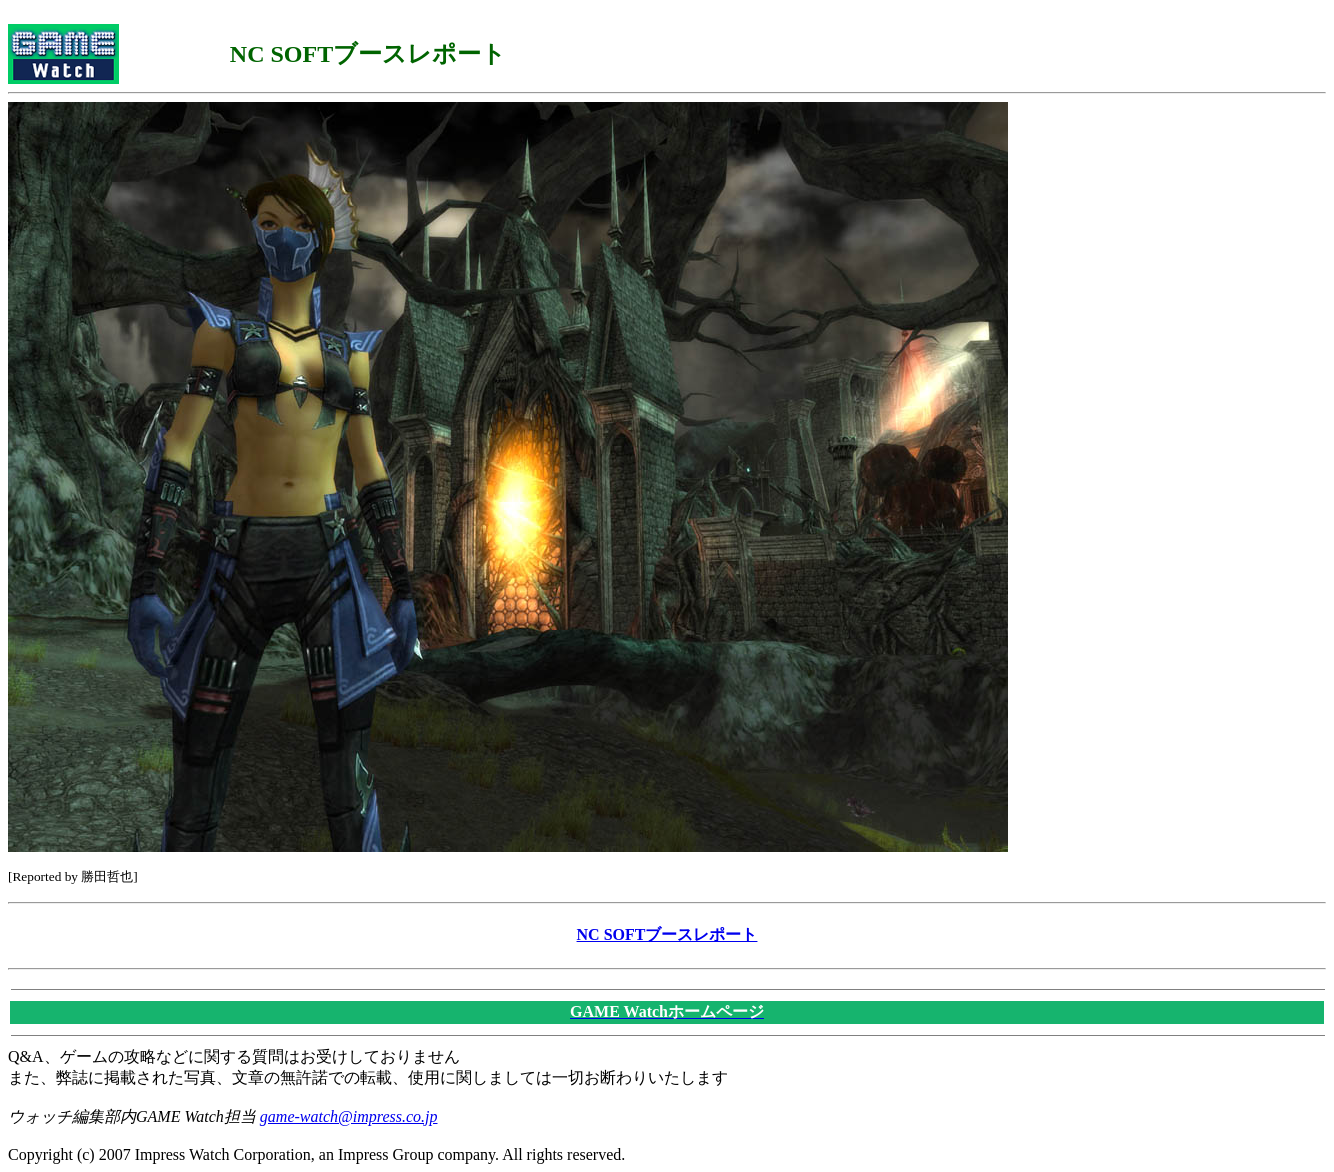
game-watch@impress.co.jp (349, 1116)
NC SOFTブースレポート (667, 934)
